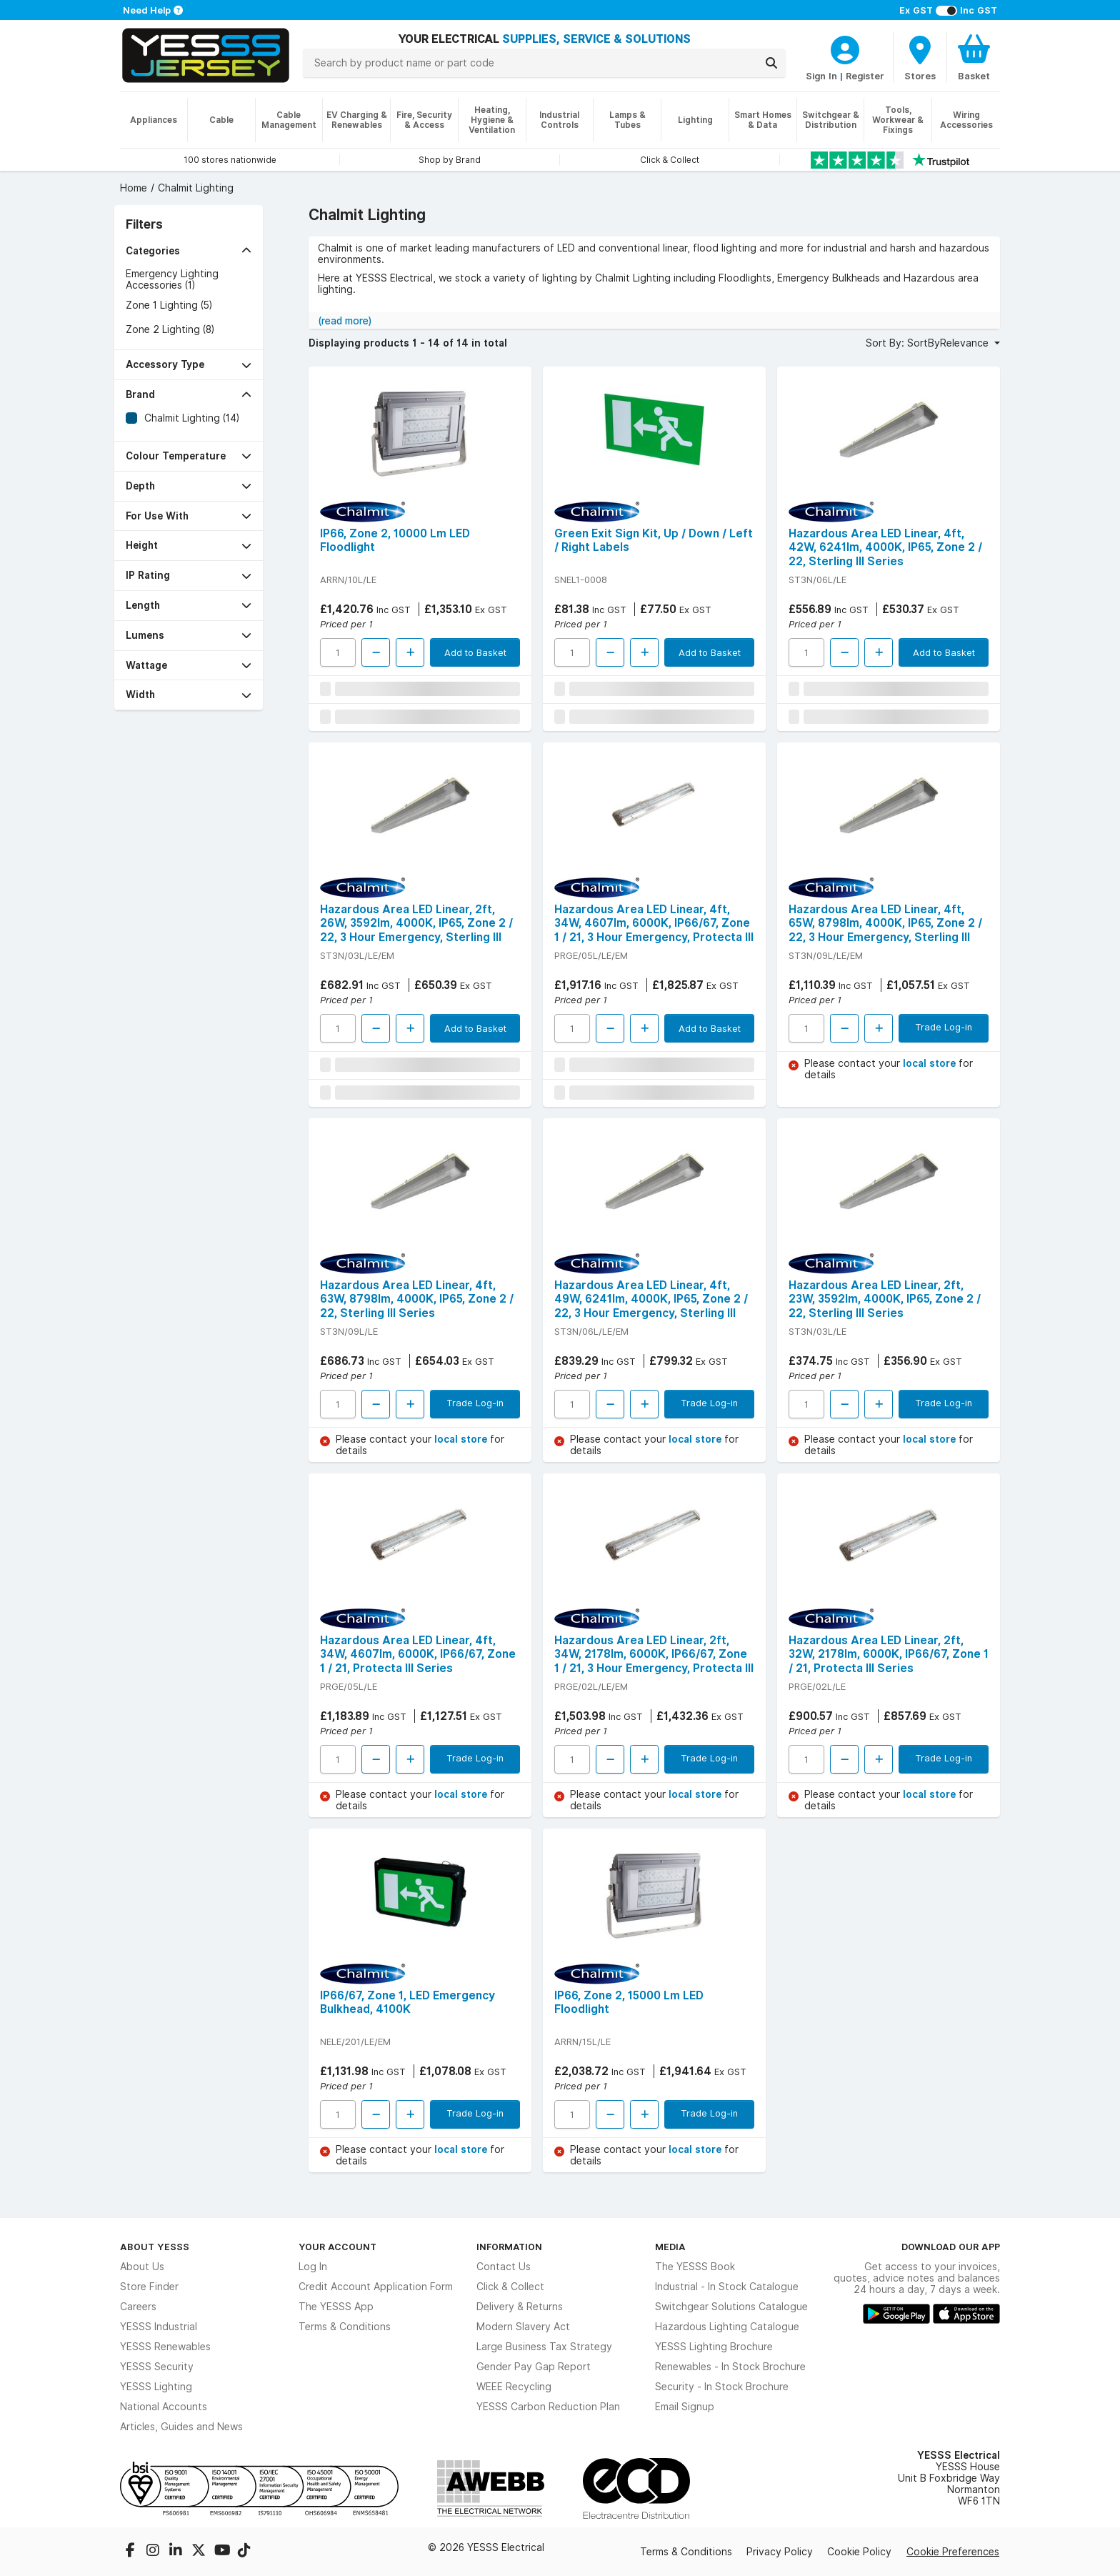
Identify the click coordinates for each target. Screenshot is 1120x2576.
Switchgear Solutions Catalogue (731, 2306)
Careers (138, 2306)
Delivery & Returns (519, 2306)
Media (670, 2246)
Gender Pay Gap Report (533, 2366)
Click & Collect (510, 2286)
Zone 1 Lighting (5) (169, 305)
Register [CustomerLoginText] (865, 75)
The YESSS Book (695, 2266)
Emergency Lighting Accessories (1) (172, 279)
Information (509, 2246)
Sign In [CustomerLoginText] (821, 75)
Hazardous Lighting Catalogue (727, 2326)
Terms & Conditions (345, 2326)
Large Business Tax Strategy (544, 2346)
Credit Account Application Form (376, 2286)
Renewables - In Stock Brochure (730, 2366)
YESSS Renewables (165, 2346)
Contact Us (503, 2266)
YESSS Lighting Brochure (714, 2346)
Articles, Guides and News (181, 2426)
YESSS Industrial (158, 2326)
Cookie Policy (859, 2551)
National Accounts (163, 2406)
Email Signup (684, 2406)
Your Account (337, 2246)
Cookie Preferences (952, 2551)
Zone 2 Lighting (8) (170, 329)
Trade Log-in (943, 1027)
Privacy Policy (779, 2551)
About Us (142, 2266)
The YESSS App (336, 2306)
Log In (313, 2266)
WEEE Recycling (513, 2386)
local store (931, 1063)
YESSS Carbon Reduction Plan (548, 2406)
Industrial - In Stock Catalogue (727, 2286)
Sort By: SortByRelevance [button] (928, 343)
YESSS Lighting (156, 2386)
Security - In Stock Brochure (722, 2386)
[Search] (771, 63)
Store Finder (149, 2286)
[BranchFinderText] (920, 57)
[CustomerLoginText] (845, 47)
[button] (188, 251)
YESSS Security (157, 2366)
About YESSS (154, 2246)
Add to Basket (475, 652)
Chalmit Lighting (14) (191, 418)
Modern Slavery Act (523, 2326)
